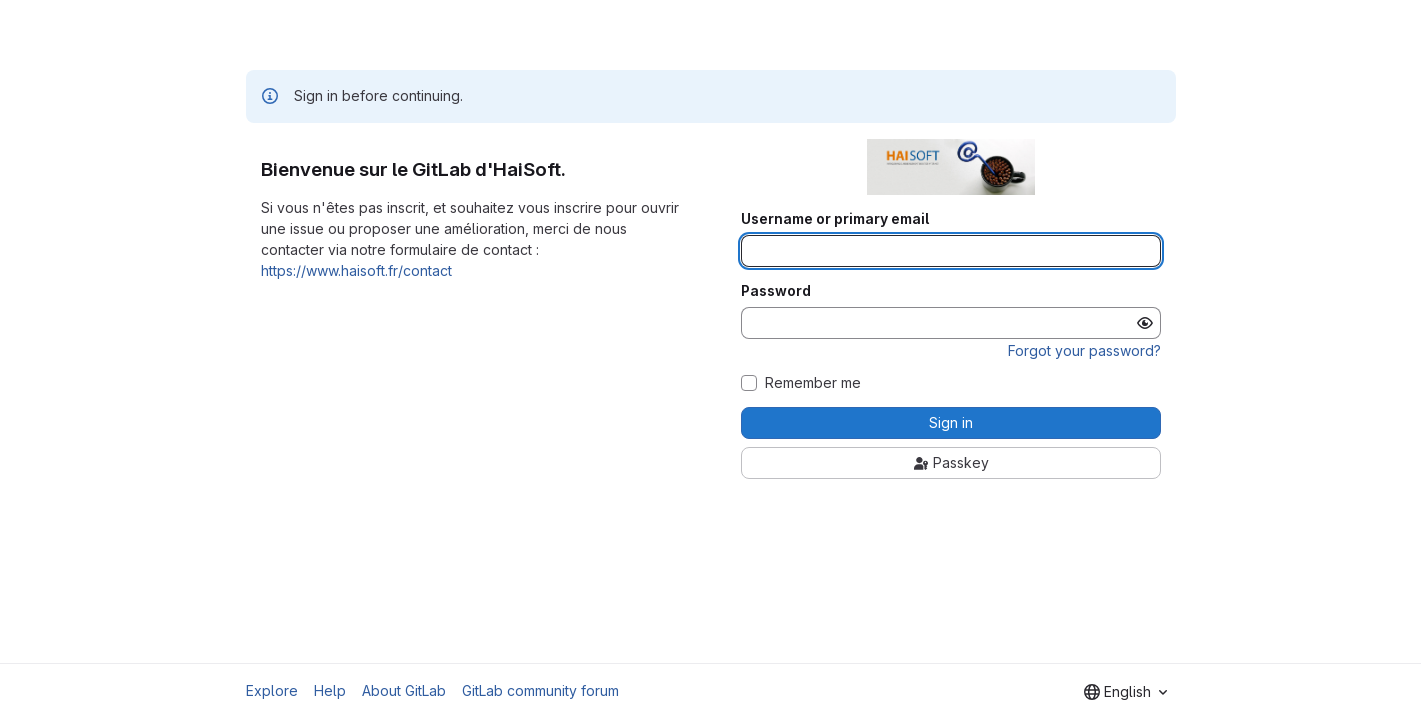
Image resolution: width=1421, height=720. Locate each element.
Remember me (813, 383)
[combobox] (1125, 692)
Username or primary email (835, 219)
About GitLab (404, 690)
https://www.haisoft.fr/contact (356, 270)
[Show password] (1145, 323)
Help (330, 690)
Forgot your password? (1084, 350)
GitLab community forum (540, 690)
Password (776, 291)
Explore (272, 690)
